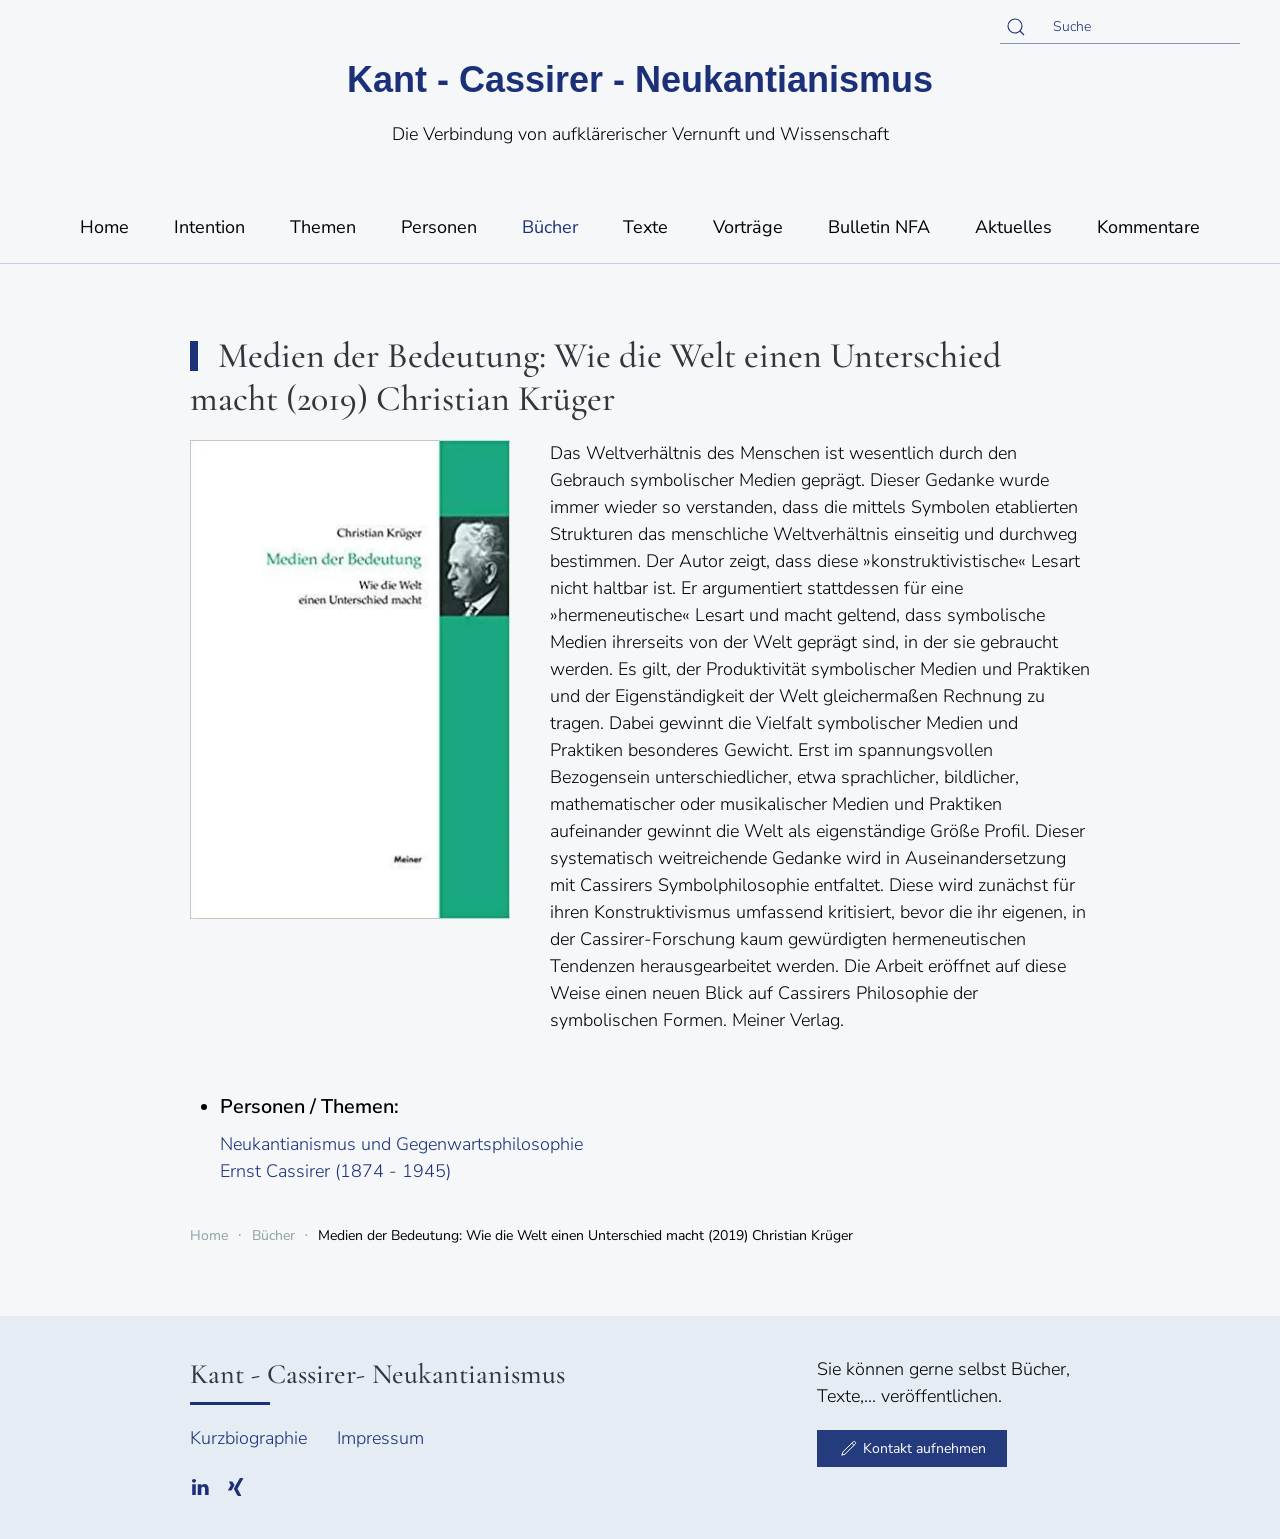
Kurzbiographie (248, 1438)
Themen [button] (323, 227)
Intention (209, 227)
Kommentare (1148, 227)
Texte (645, 227)
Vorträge (748, 227)
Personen (439, 227)
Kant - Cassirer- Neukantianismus (377, 1374)
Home (104, 227)
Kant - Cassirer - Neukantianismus (640, 79)
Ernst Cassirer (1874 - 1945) (335, 1171)
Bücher (550, 227)
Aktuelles (1013, 227)
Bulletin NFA (879, 227)
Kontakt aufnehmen (912, 1448)
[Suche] (1120, 27)
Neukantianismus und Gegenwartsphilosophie (401, 1144)
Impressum (380, 1438)
